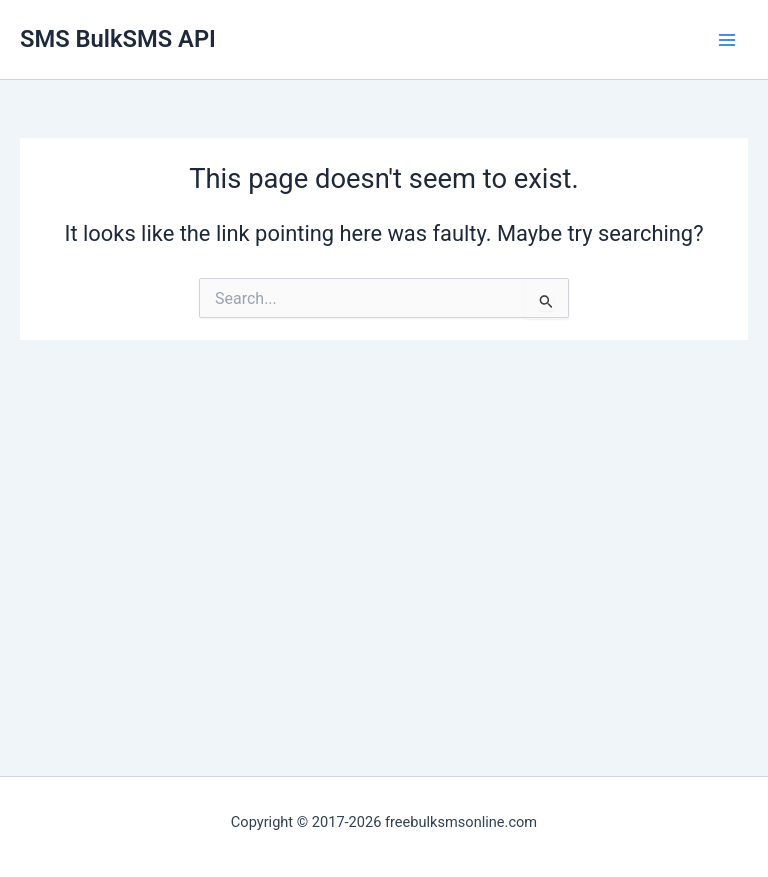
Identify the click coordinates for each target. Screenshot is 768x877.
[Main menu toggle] (727, 40)
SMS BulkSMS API (118, 39)
